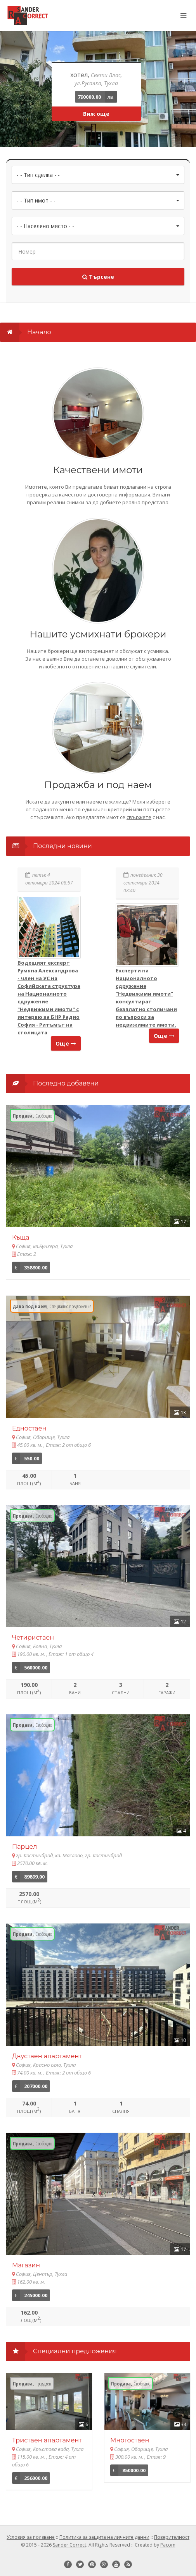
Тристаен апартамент (47, 2440)
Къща (20, 1237)
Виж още (96, 113)
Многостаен (129, 2440)
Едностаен (29, 1428)
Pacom (167, 2545)
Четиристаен (33, 1637)
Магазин (26, 2265)
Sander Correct (69, 2545)
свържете (139, 817)
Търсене (98, 276)
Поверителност (171, 2537)
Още (66, 1043)
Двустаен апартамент (47, 2056)
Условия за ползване (31, 2537)
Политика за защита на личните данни (104, 2537)
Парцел (24, 1846)
